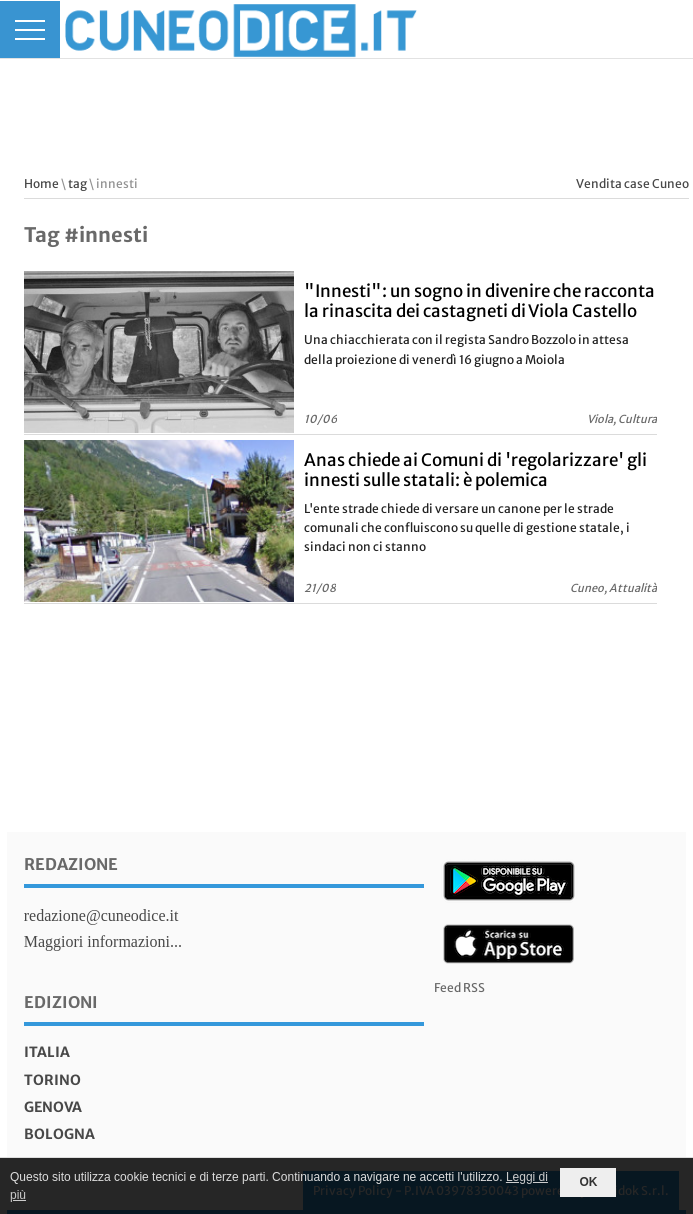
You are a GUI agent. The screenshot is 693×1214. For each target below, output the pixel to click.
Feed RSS (459, 987)
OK (588, 1182)
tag (77, 183)
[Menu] (30, 29)
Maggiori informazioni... (103, 941)
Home (41, 183)
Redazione (71, 864)
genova (53, 1107)
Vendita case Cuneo (632, 183)
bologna (59, 1134)
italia (47, 1052)
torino (52, 1080)
